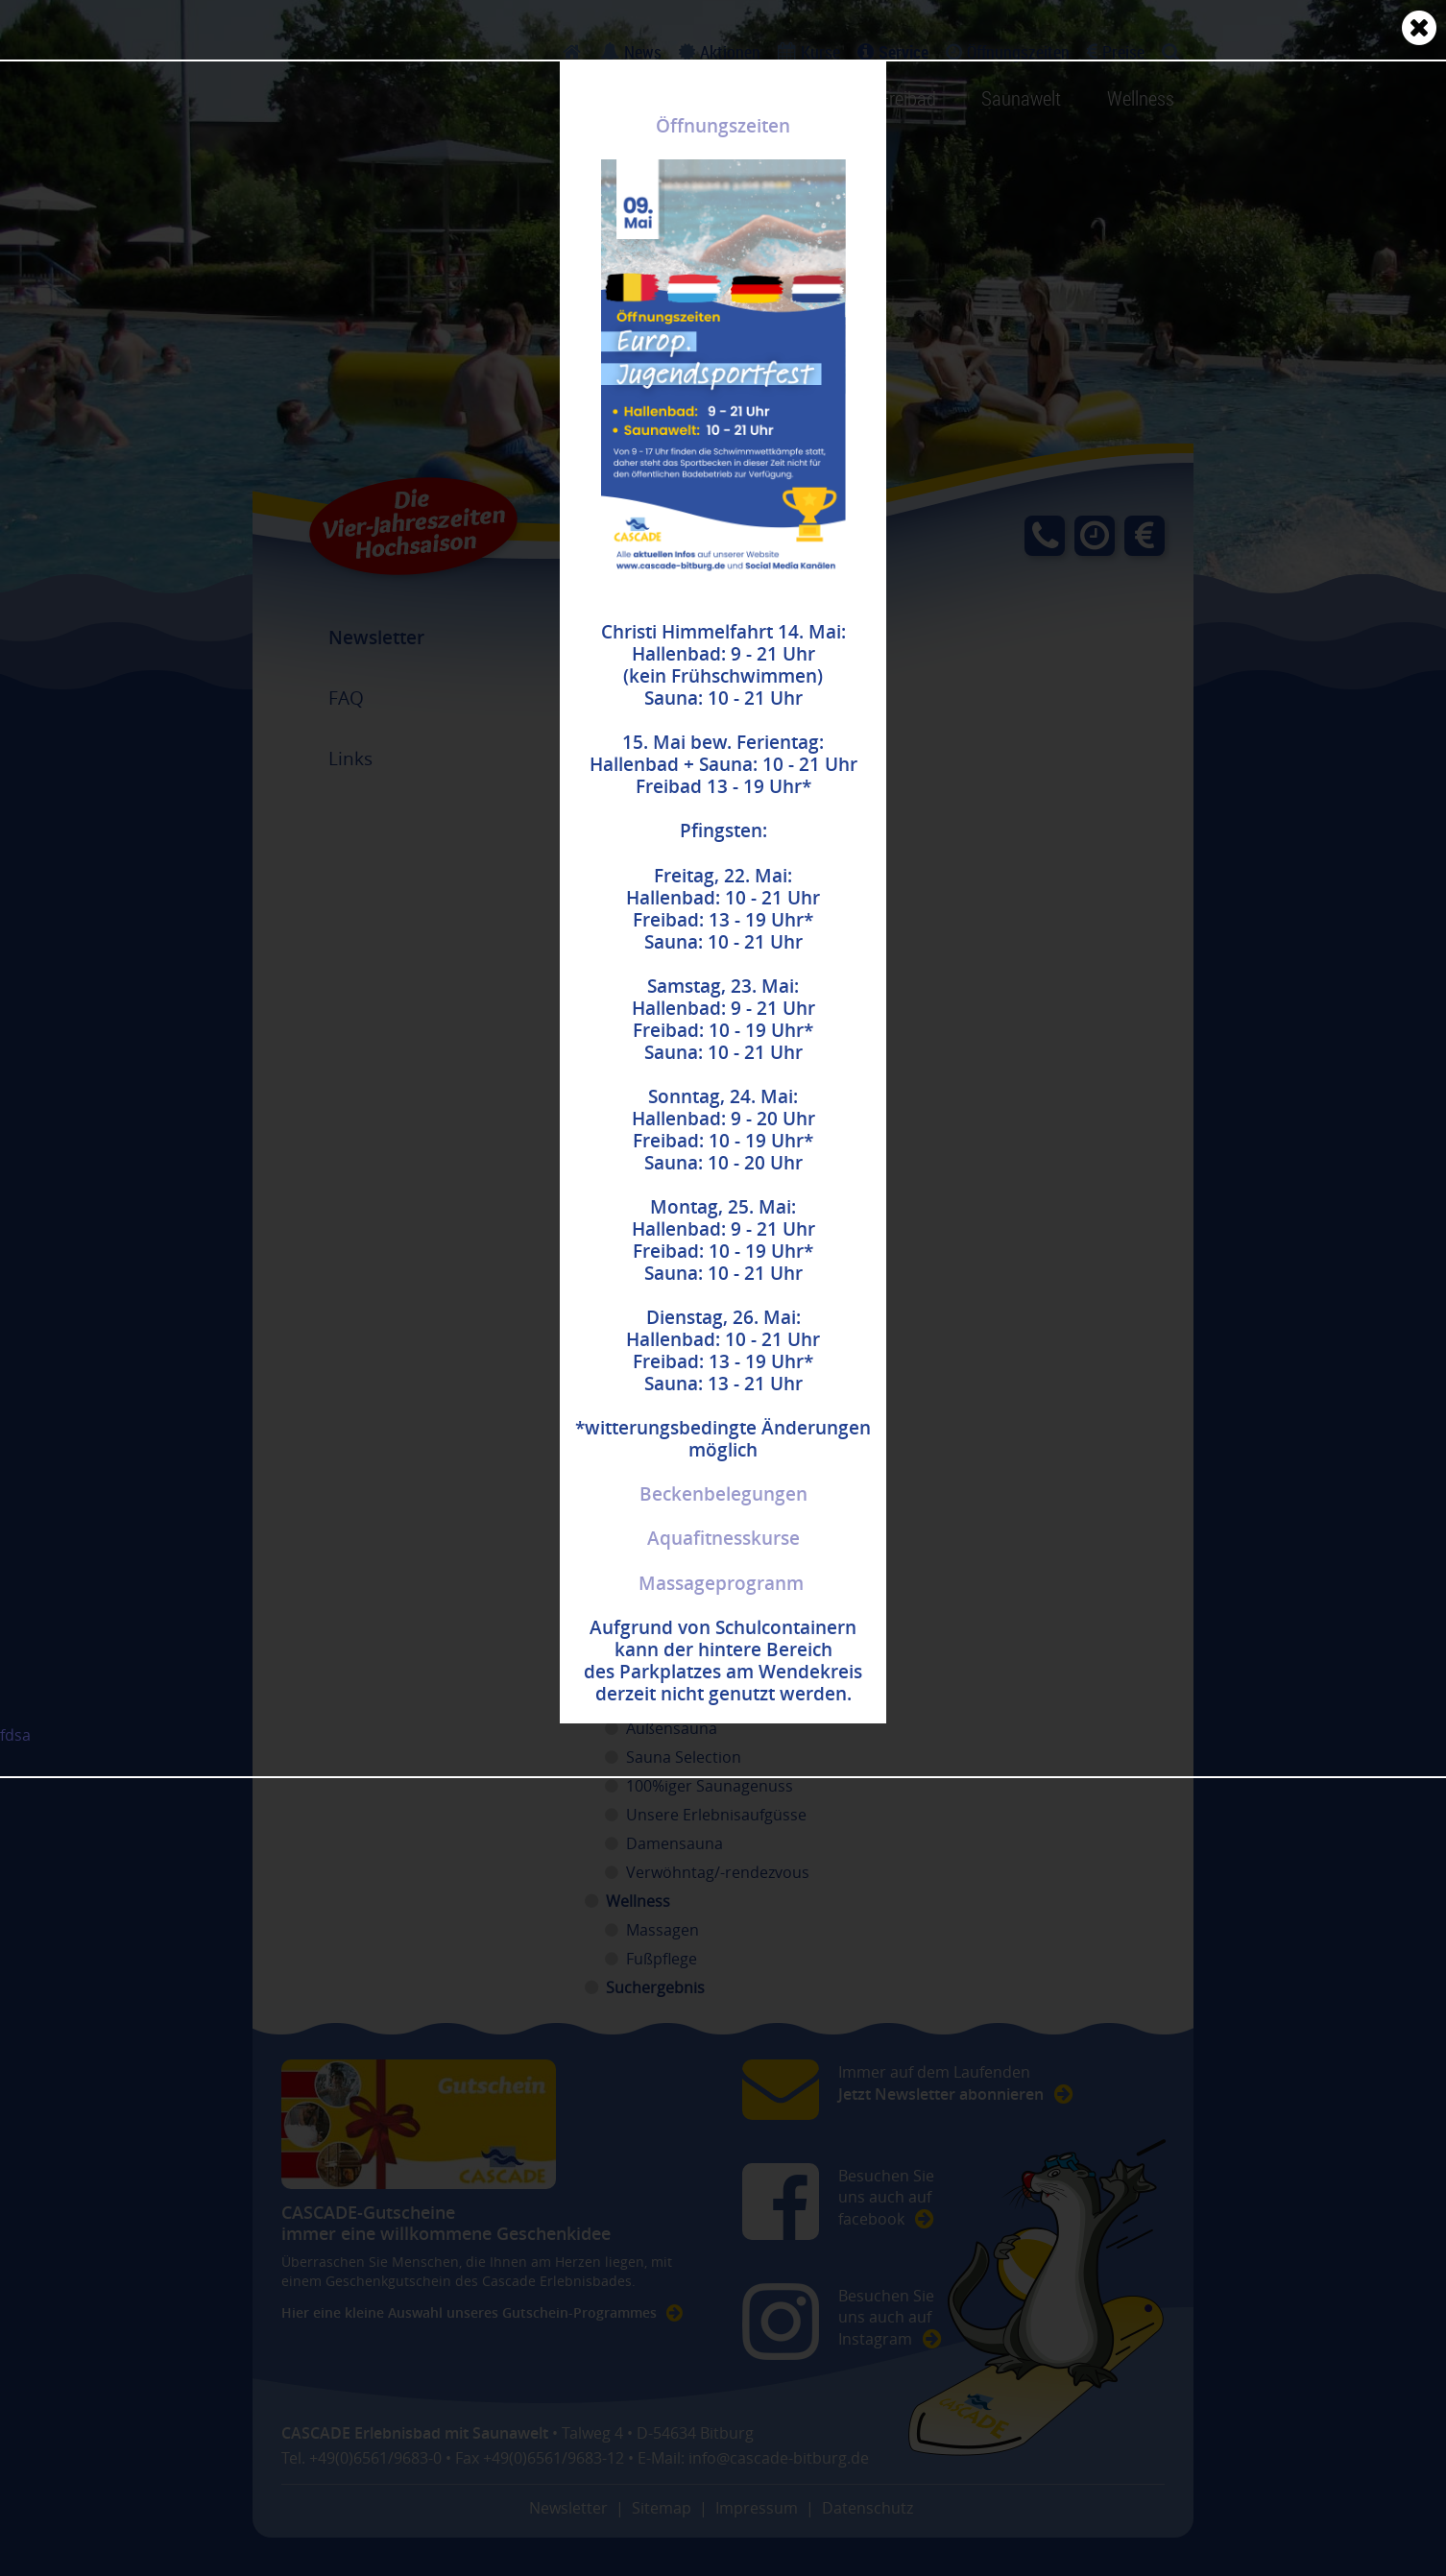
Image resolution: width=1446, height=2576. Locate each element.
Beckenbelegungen (723, 1493)
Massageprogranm (721, 1583)
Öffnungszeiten (723, 125)
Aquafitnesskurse (723, 1538)
